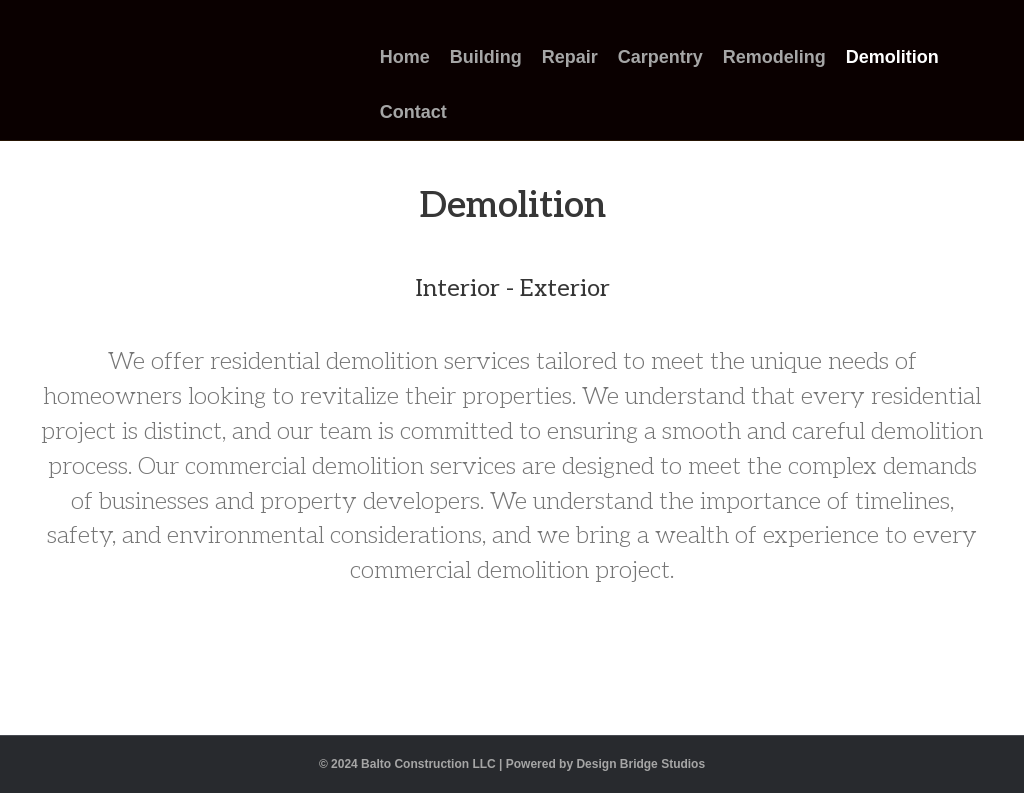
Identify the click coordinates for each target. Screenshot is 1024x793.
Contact (413, 112)
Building (486, 57)
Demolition (892, 57)
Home (405, 57)
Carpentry (660, 57)
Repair (570, 57)
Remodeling (774, 57)
